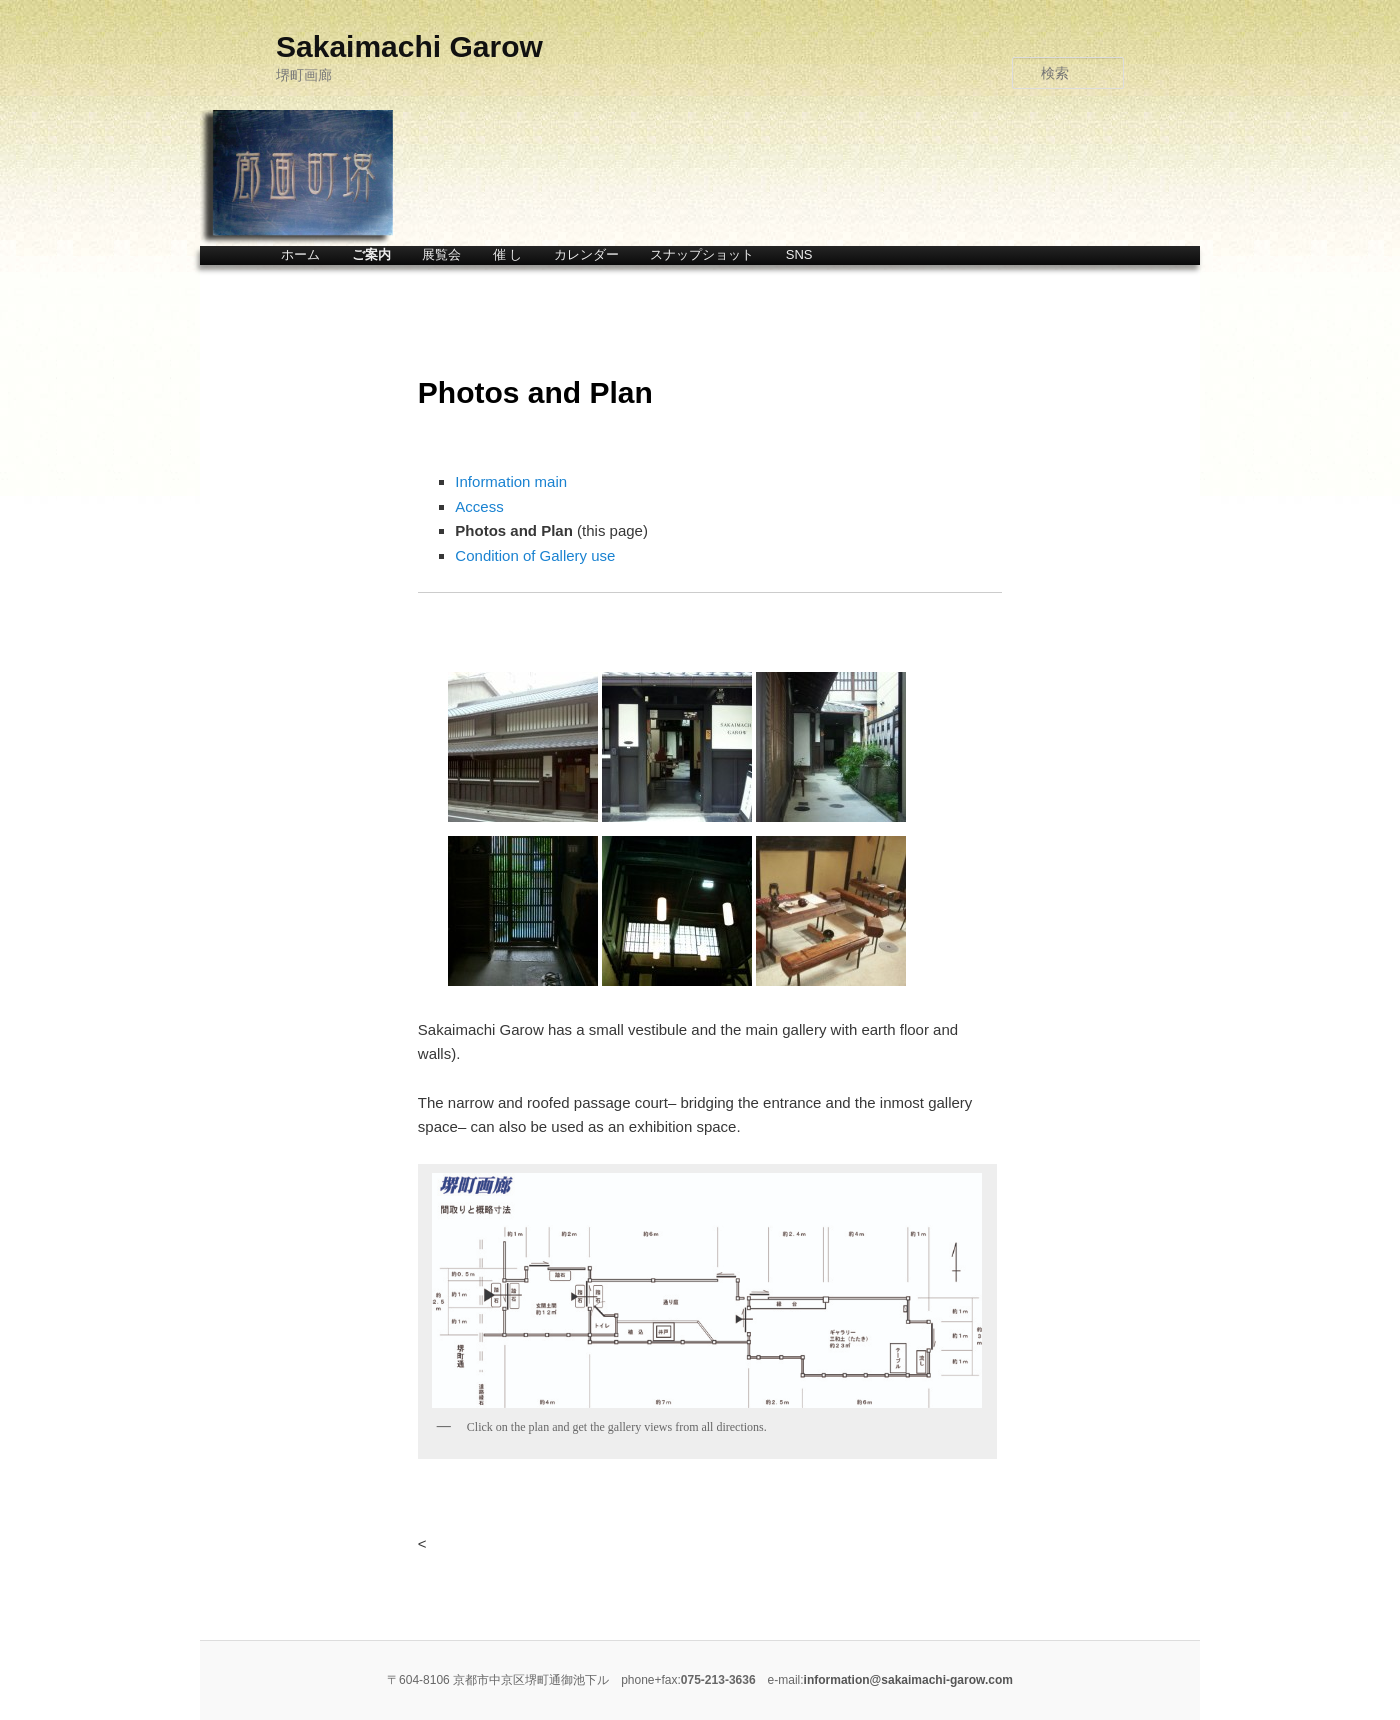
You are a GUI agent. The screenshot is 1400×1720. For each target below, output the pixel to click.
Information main (511, 481)
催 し (508, 254)
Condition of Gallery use (535, 555)
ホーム (300, 254)
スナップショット (702, 254)
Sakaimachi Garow (409, 46)
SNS (799, 254)
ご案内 (371, 254)
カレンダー (586, 254)
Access (479, 506)
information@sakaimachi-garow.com (908, 1680)
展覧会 (441, 254)
